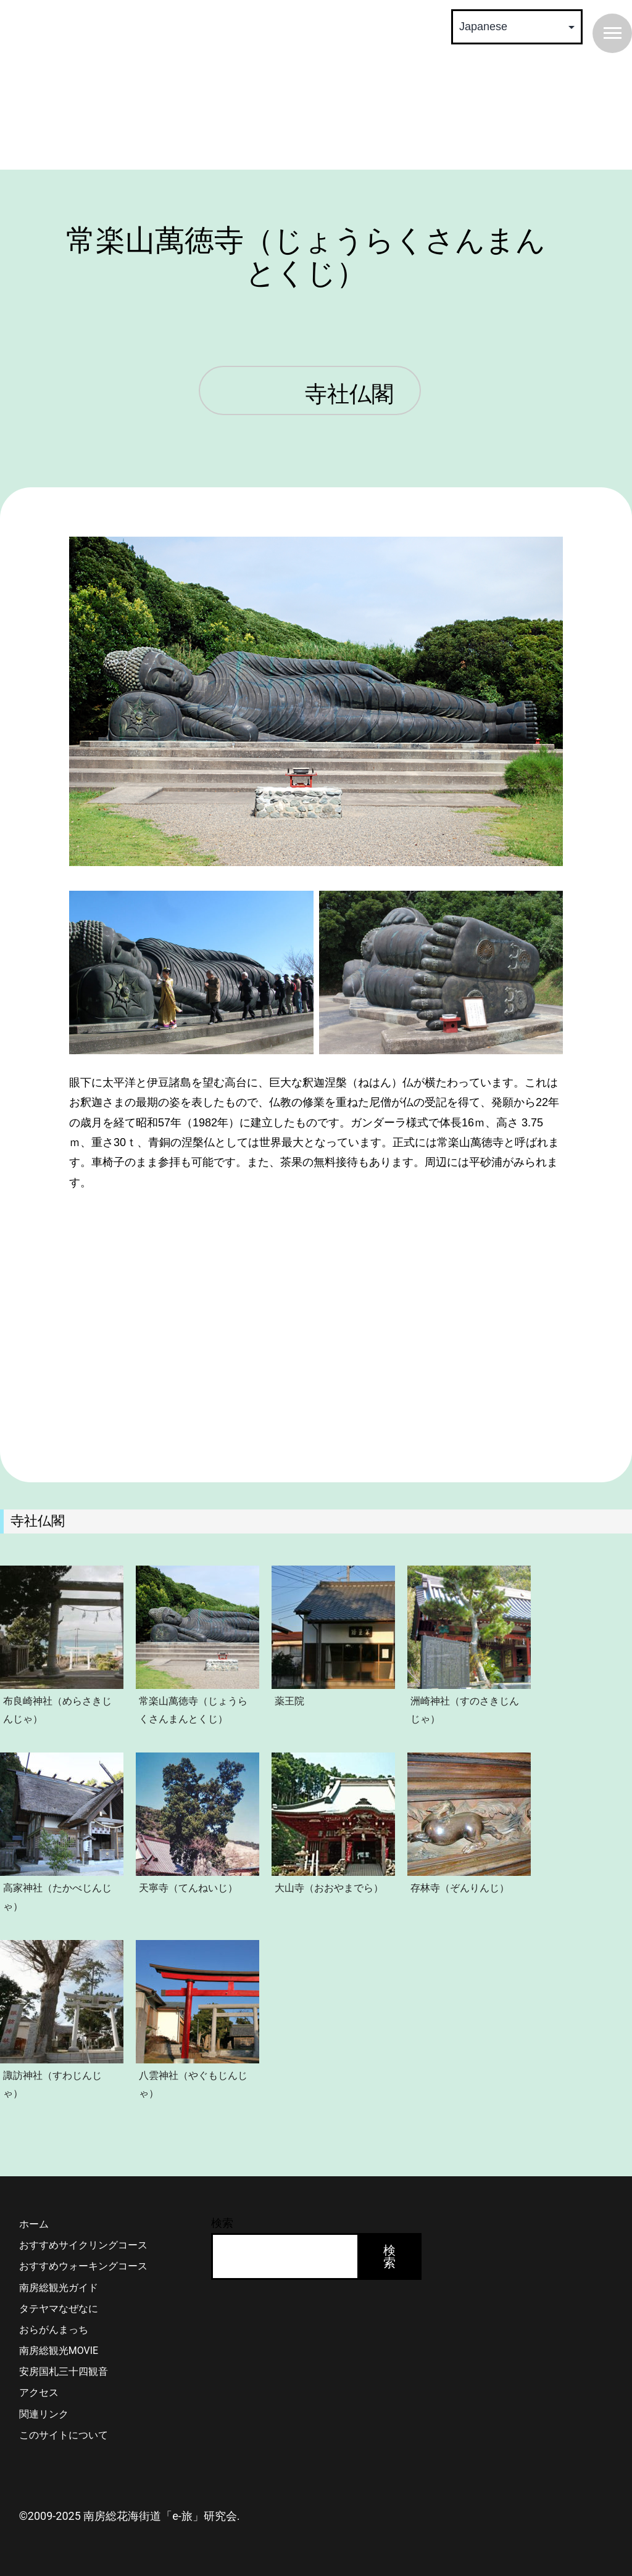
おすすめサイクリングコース (83, 2245)
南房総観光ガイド (58, 2287)
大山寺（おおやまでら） (329, 1887)
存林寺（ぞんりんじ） (459, 1887)
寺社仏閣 (349, 395)
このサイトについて (63, 2435)
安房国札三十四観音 (63, 2371)
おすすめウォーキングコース (83, 2266)
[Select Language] (517, 26)
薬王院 (289, 1700)
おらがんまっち (53, 2329)
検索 (222, 2222)
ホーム (34, 2224)
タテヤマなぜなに (58, 2308)
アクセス (39, 2392)
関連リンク (44, 2414)
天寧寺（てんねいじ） (188, 1887)
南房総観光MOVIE (58, 2350)
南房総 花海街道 (210, 86)
